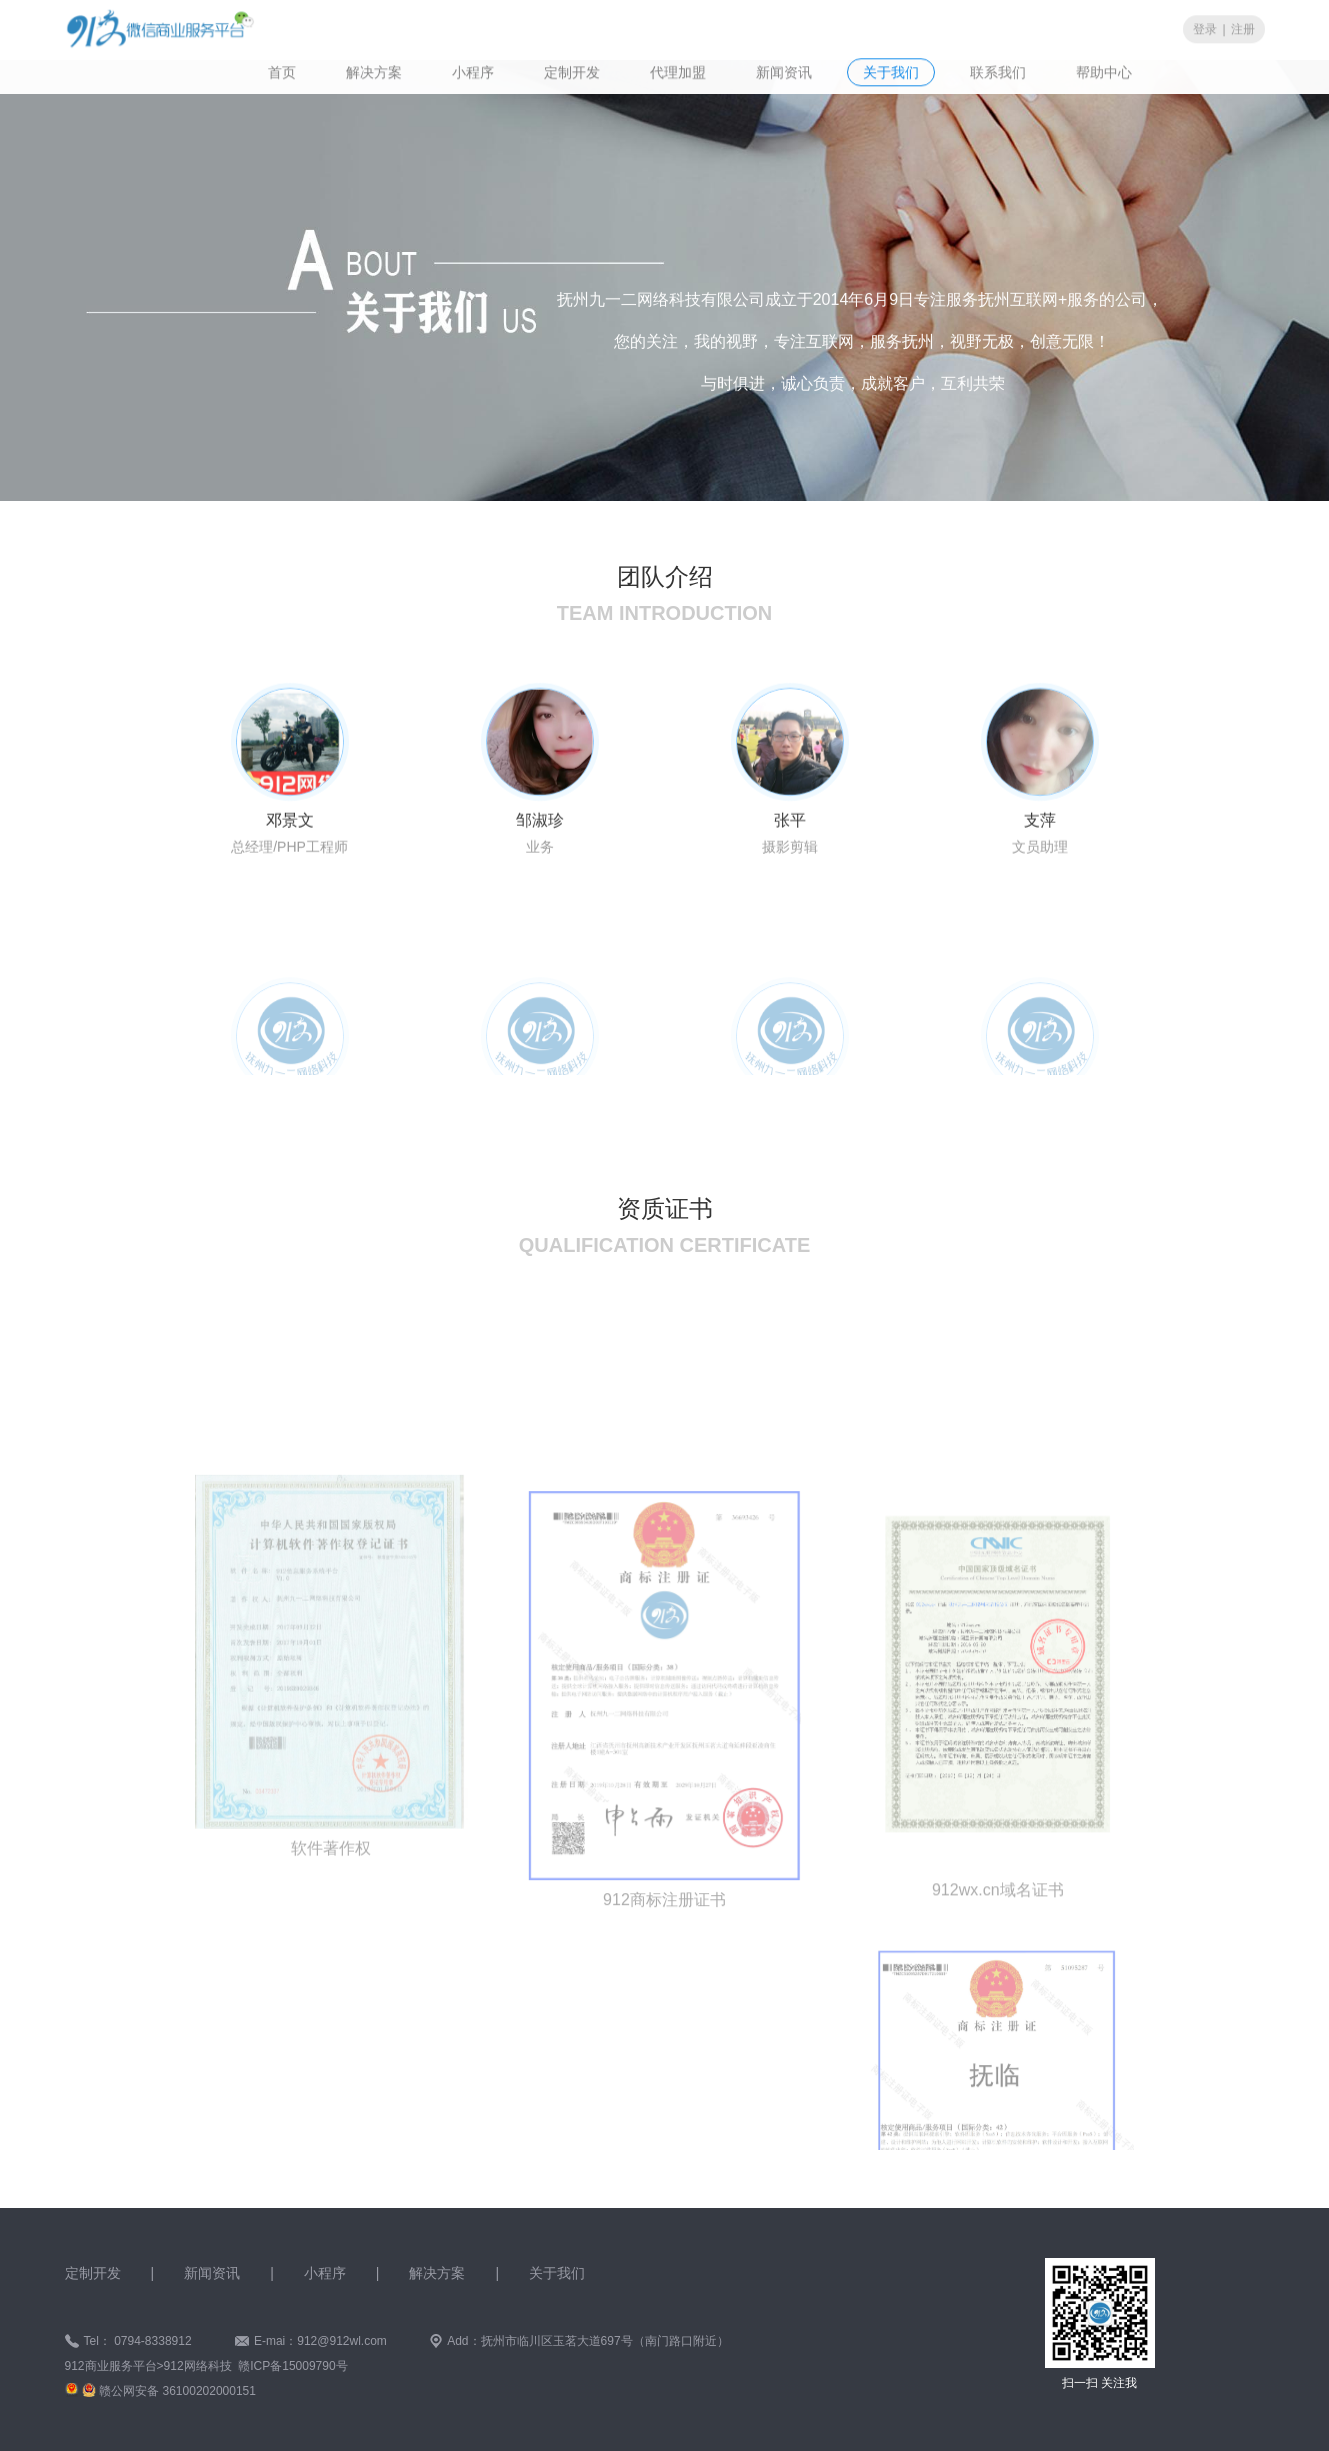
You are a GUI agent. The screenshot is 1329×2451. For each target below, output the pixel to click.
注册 (1243, 28)
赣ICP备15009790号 (292, 2366)
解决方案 (374, 71)
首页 (282, 71)
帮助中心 (1104, 71)
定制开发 (572, 71)
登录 (1205, 28)
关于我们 (891, 71)
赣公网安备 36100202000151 (177, 2391)
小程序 (473, 71)
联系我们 (998, 71)
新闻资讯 (784, 71)
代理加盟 (678, 71)
